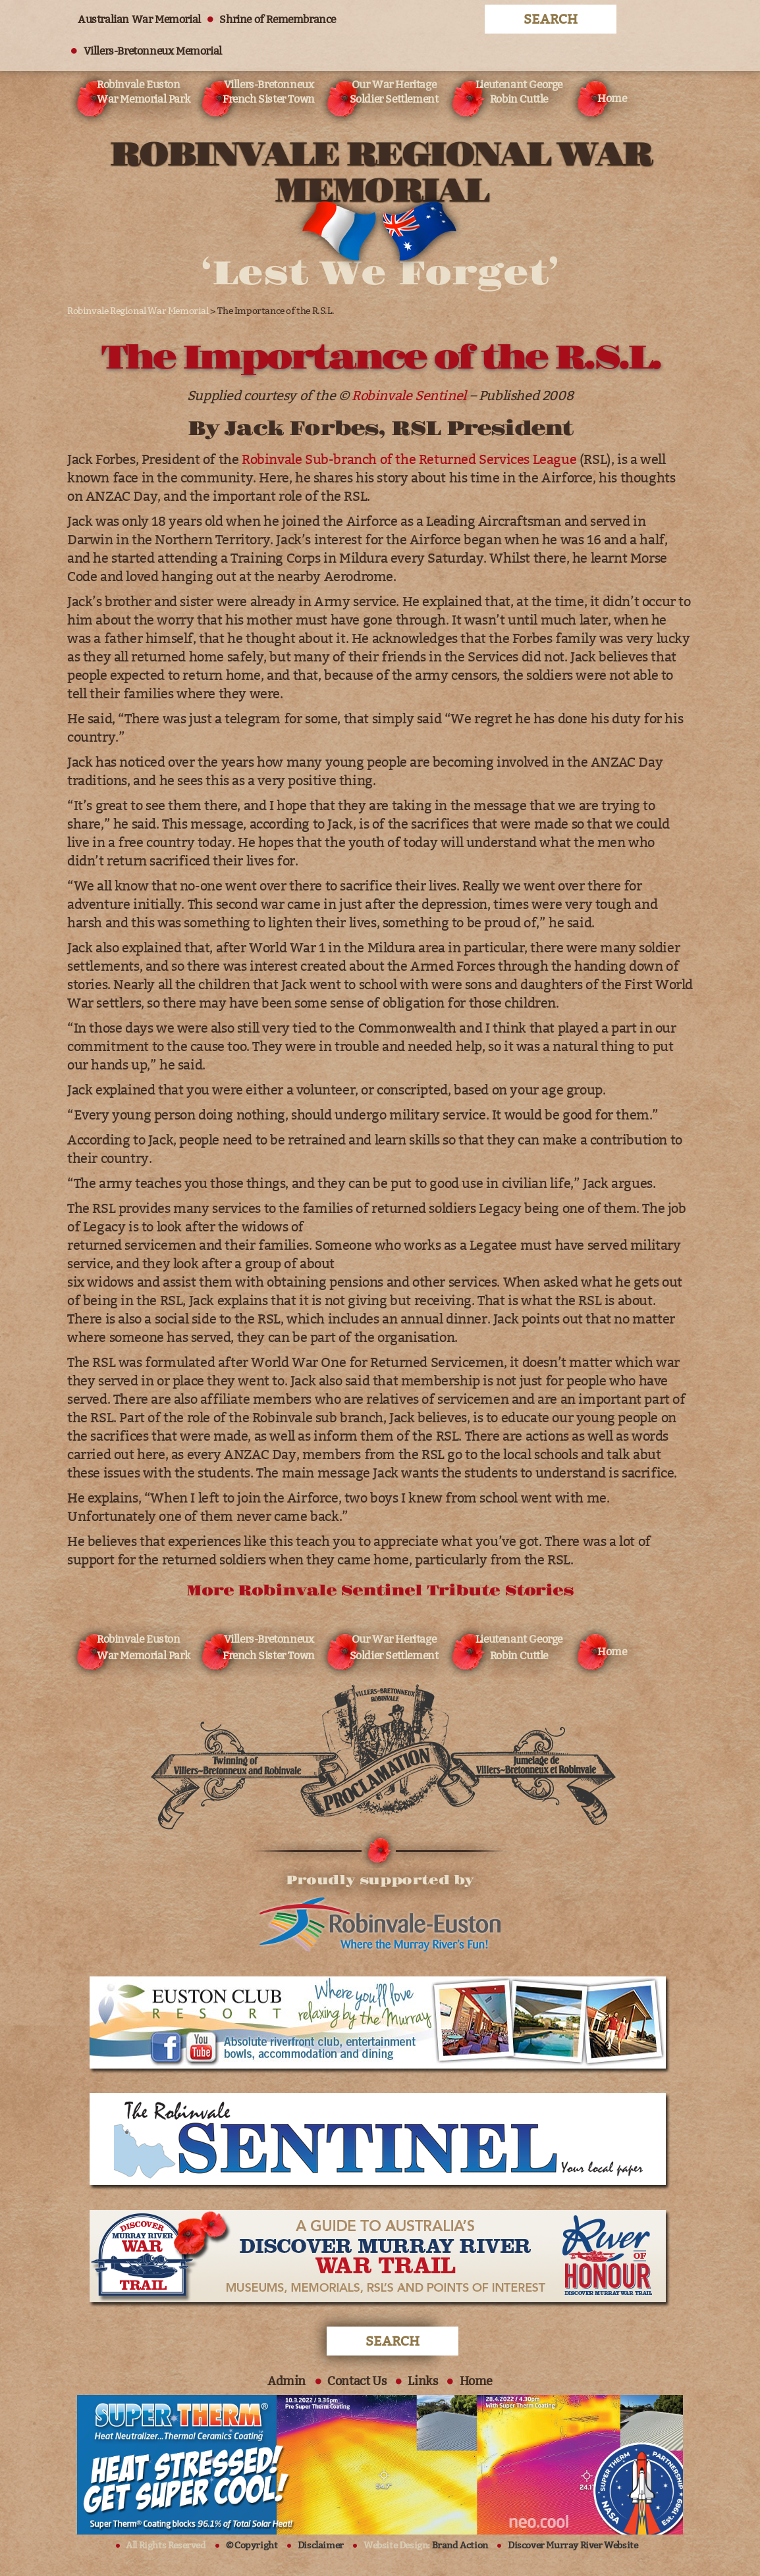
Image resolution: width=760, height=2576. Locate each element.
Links (422, 2381)
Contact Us (356, 2381)
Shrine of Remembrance (277, 19)
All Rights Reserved (165, 2545)
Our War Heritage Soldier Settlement (394, 91)
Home (611, 98)
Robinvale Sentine (407, 395)
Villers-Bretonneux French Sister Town (269, 91)
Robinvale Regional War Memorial (138, 311)
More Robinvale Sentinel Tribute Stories (380, 1591)
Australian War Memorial (139, 19)
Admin (286, 2381)
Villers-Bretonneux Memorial (153, 51)
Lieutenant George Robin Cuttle (518, 91)
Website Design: (426, 2545)
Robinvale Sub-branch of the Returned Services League (409, 459)
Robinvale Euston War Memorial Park (143, 91)
